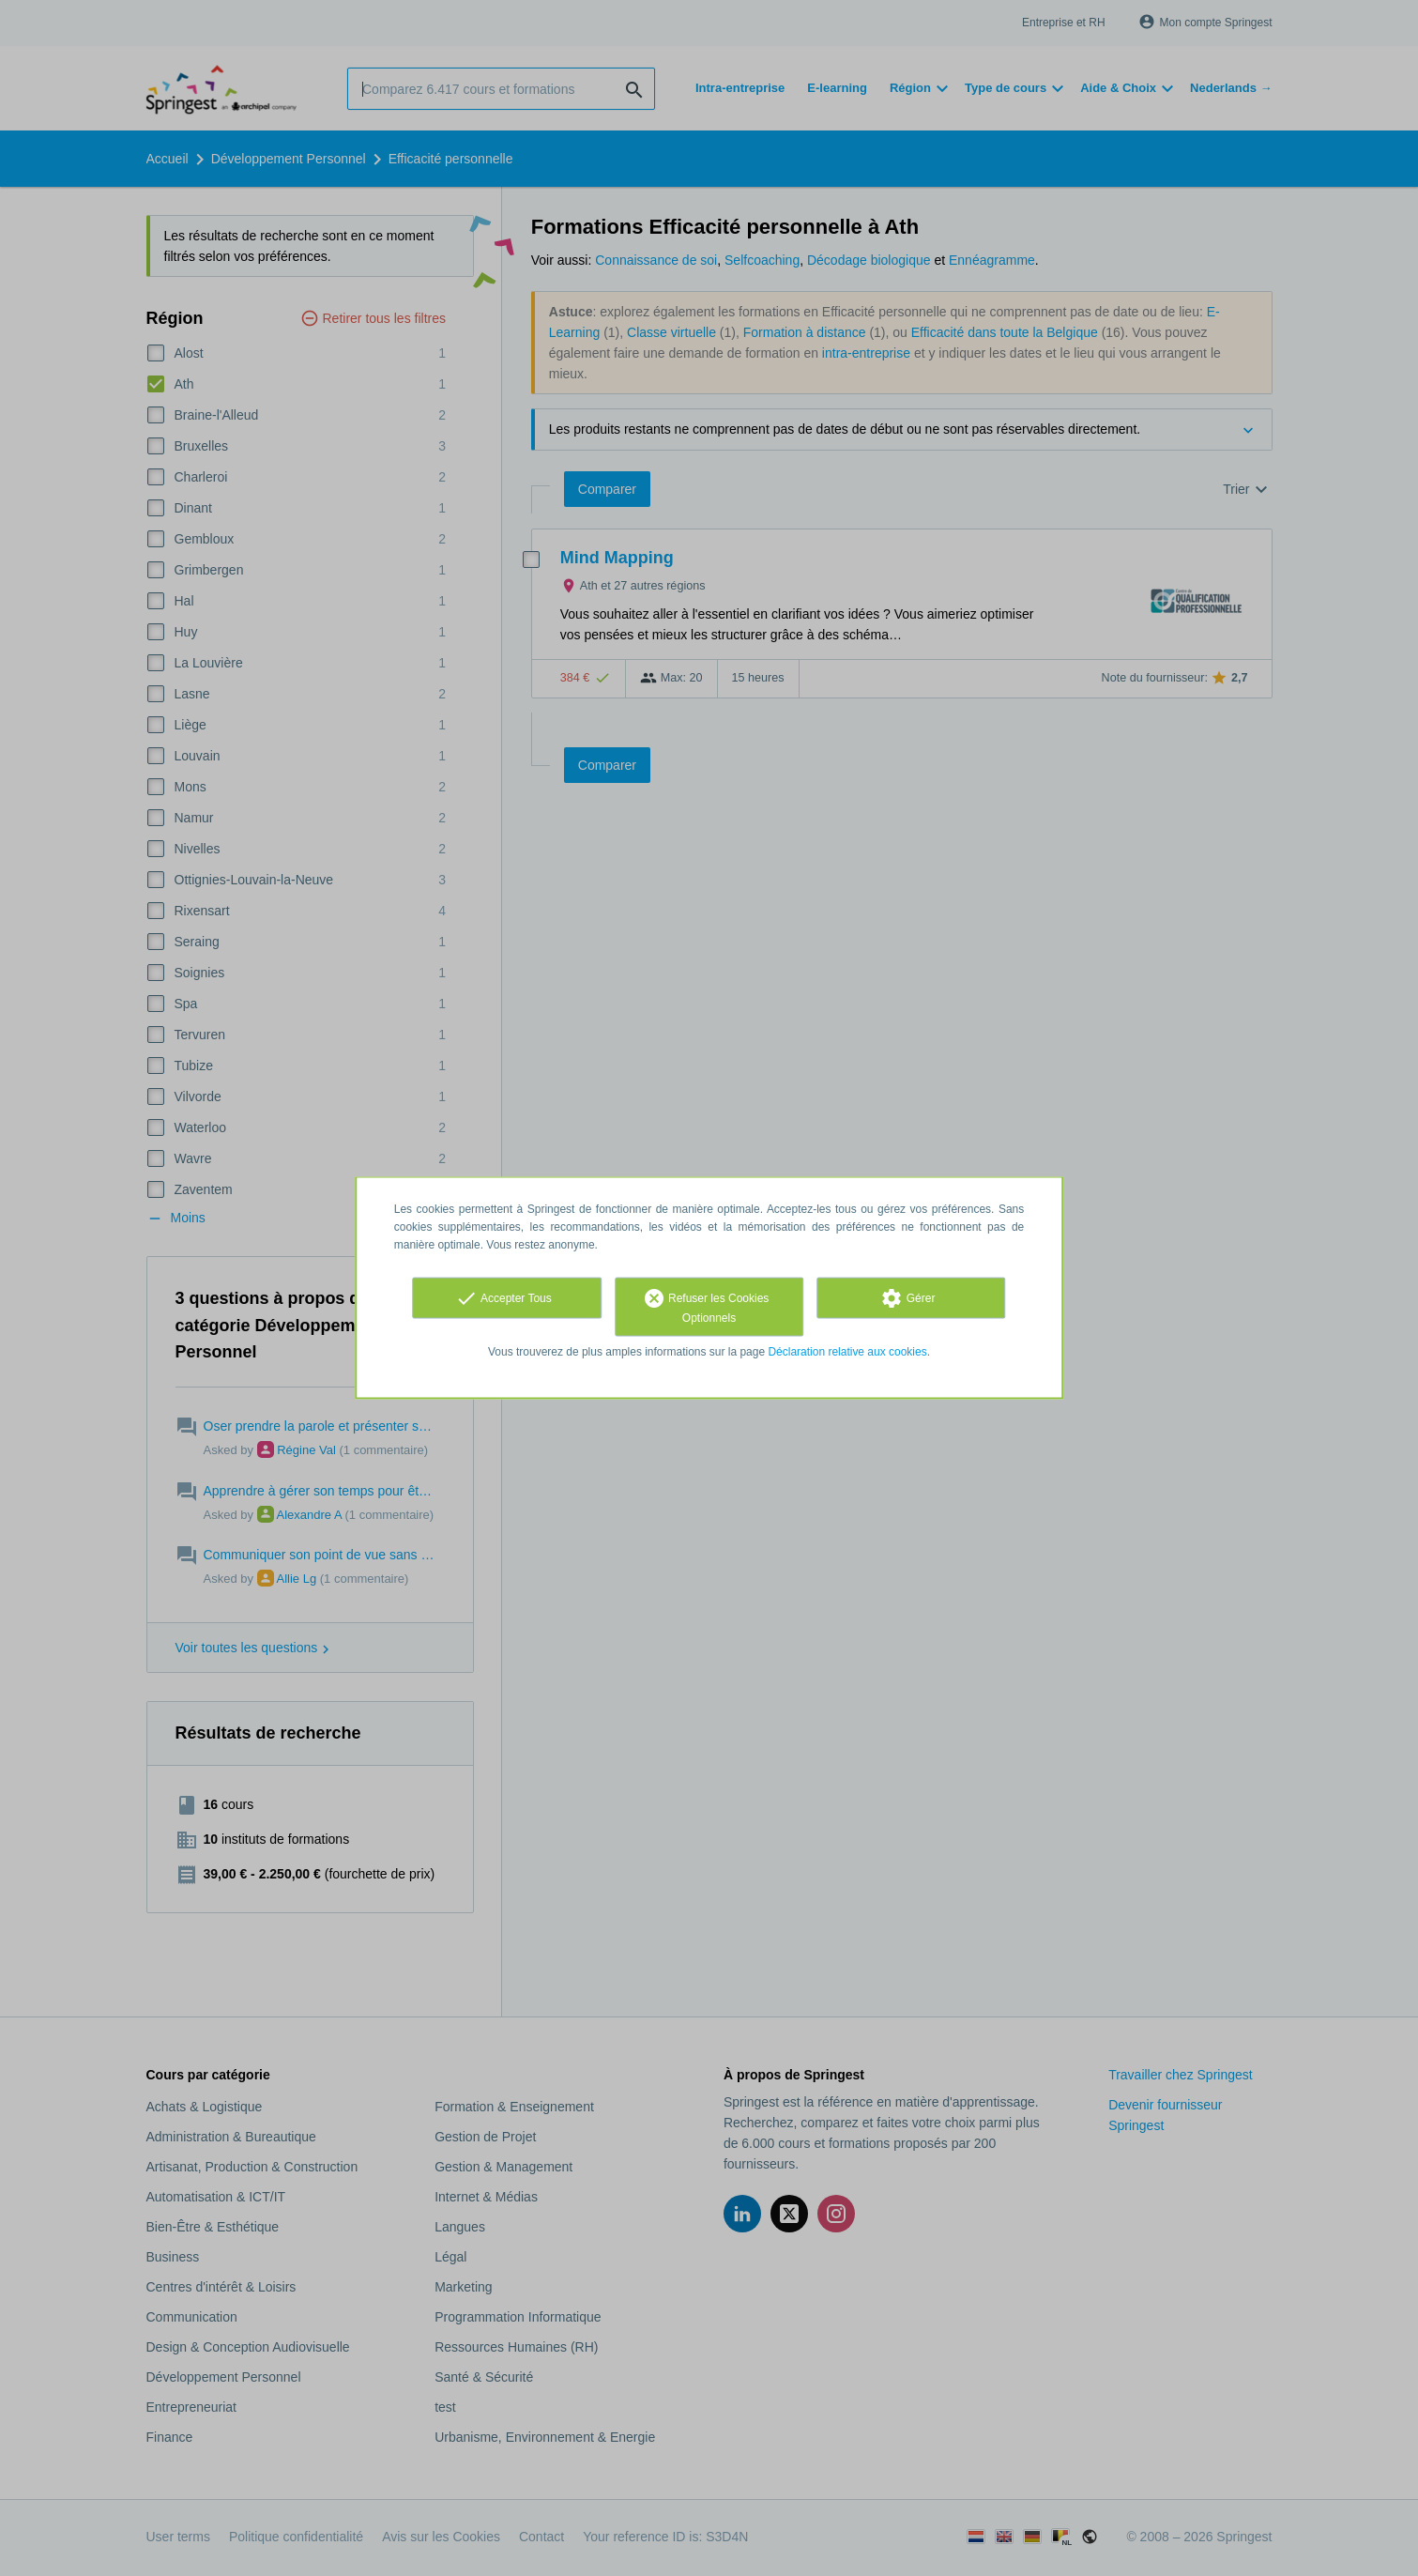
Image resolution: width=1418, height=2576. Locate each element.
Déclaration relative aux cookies (847, 1351)
